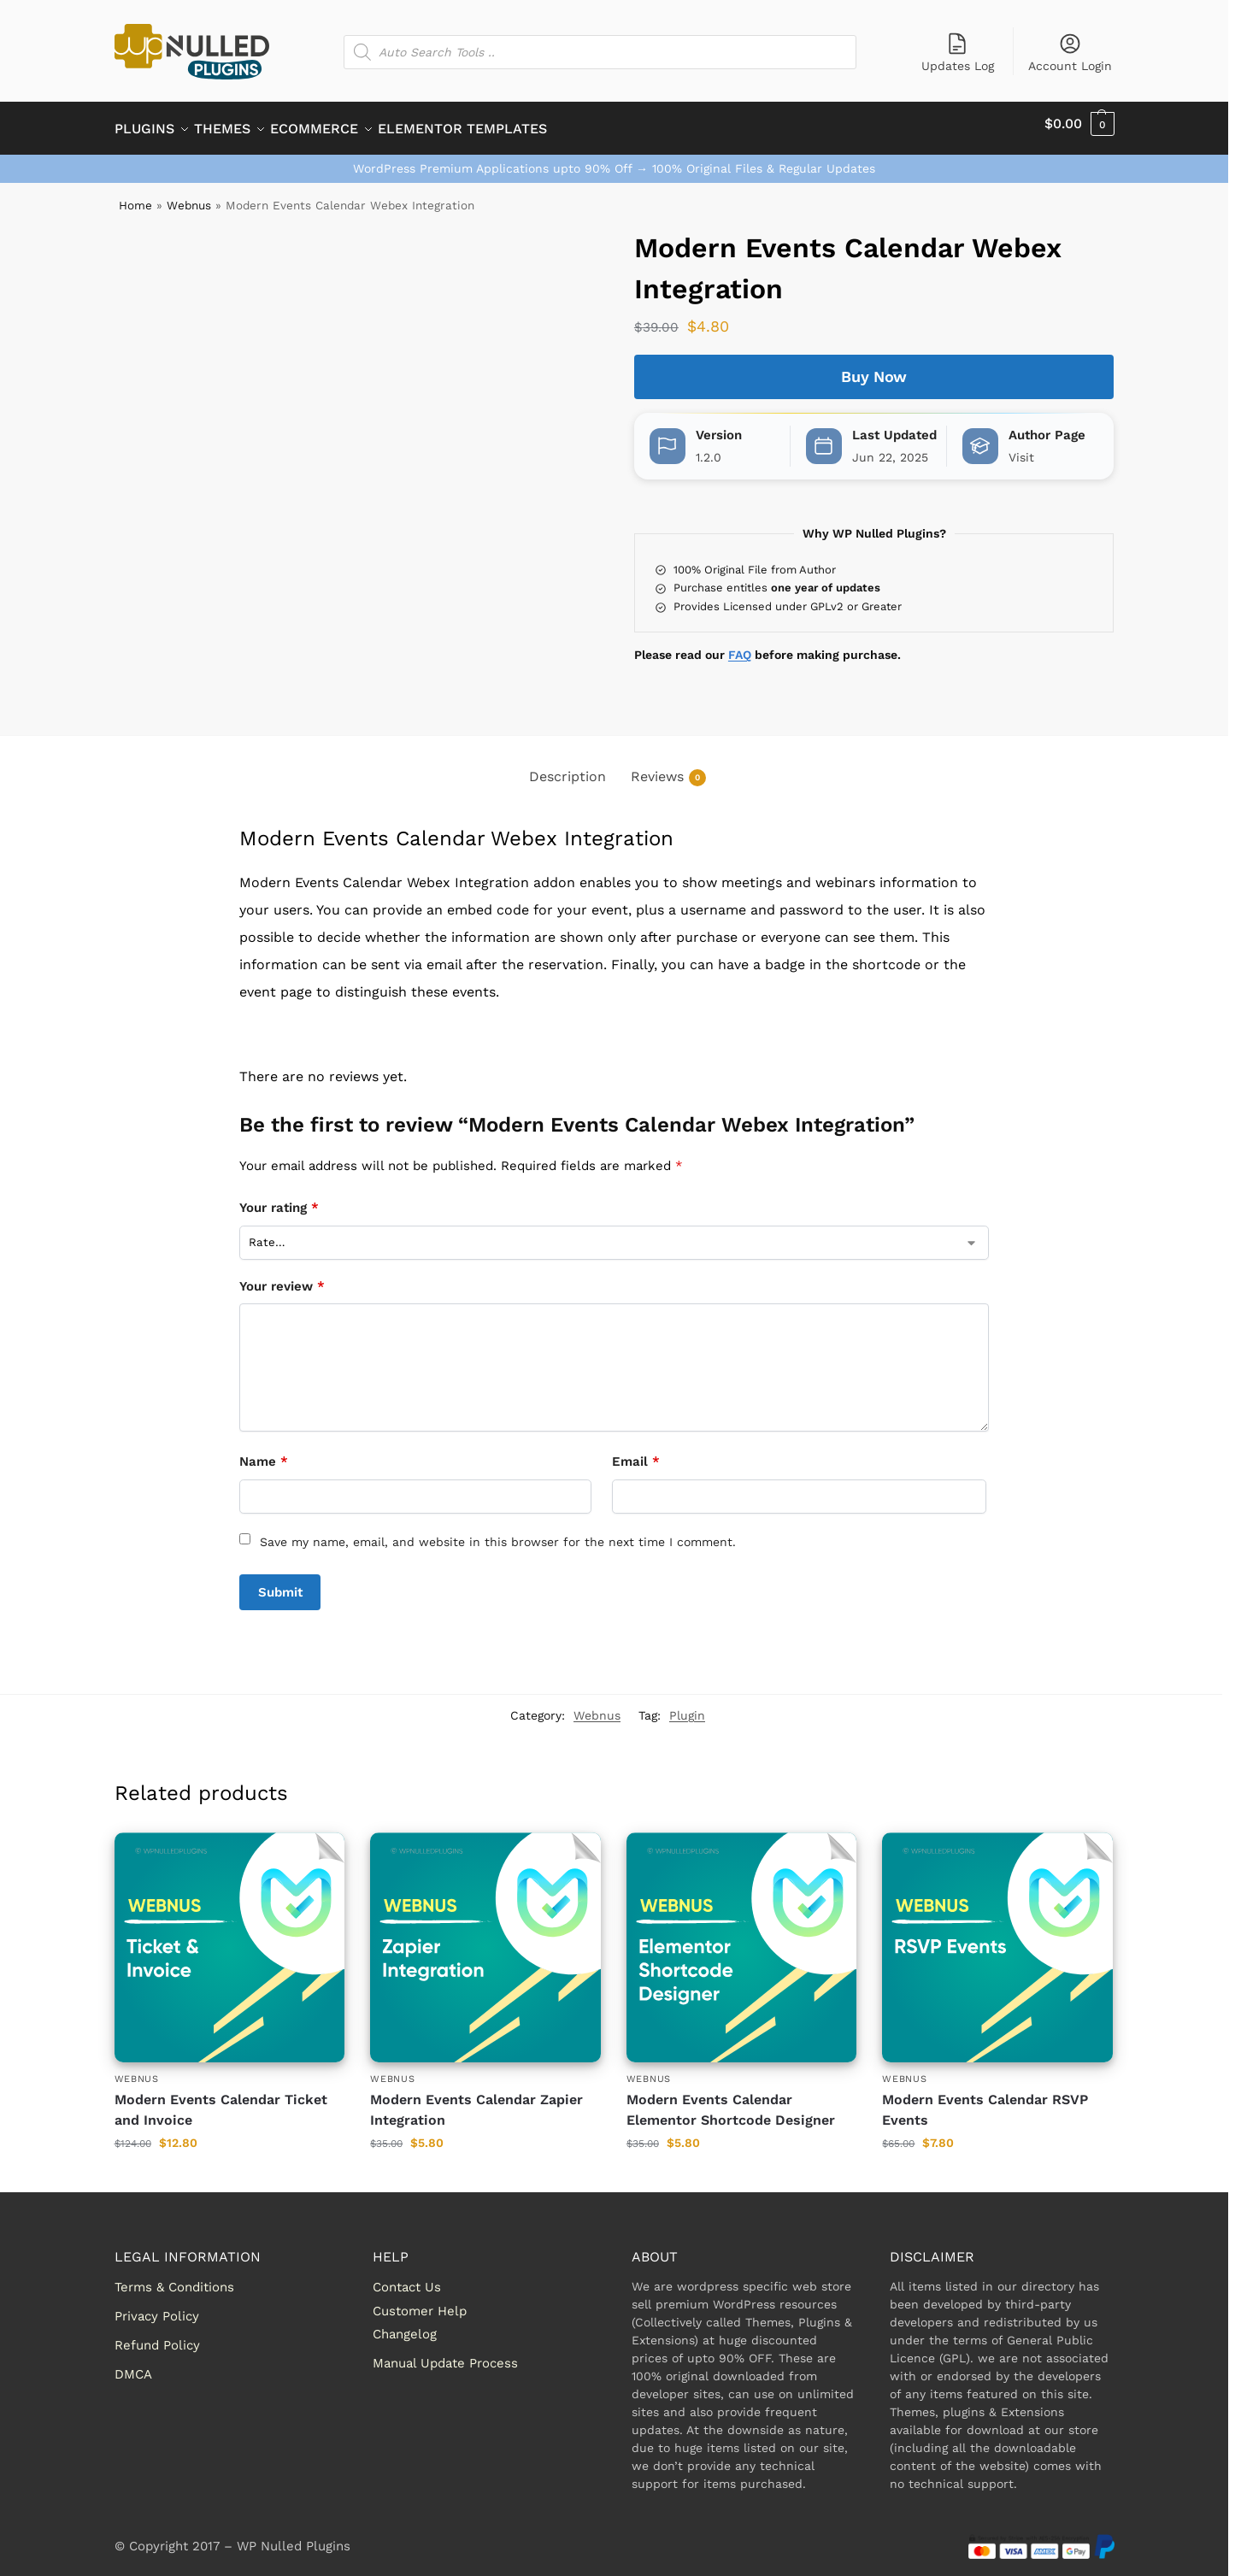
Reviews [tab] (668, 768)
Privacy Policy (157, 2306)
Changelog (405, 2324)
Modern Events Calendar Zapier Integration (476, 2099)
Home (135, 196)
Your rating (279, 1198)
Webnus (189, 196)
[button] (1079, 124)
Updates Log (957, 52)
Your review (282, 1277)
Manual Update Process (445, 2353)
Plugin (687, 1706)
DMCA (133, 2365)
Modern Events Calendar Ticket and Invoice (221, 2099)
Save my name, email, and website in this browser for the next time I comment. (498, 1532)
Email (636, 1452)
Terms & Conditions (174, 2277)
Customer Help (420, 2300)
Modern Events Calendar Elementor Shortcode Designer (730, 2099)
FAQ (739, 645)
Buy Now (874, 367)
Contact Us (407, 2277)
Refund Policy (157, 2336)
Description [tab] (567, 767)
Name (263, 1452)
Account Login (1070, 52)
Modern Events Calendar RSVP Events (985, 2099)
